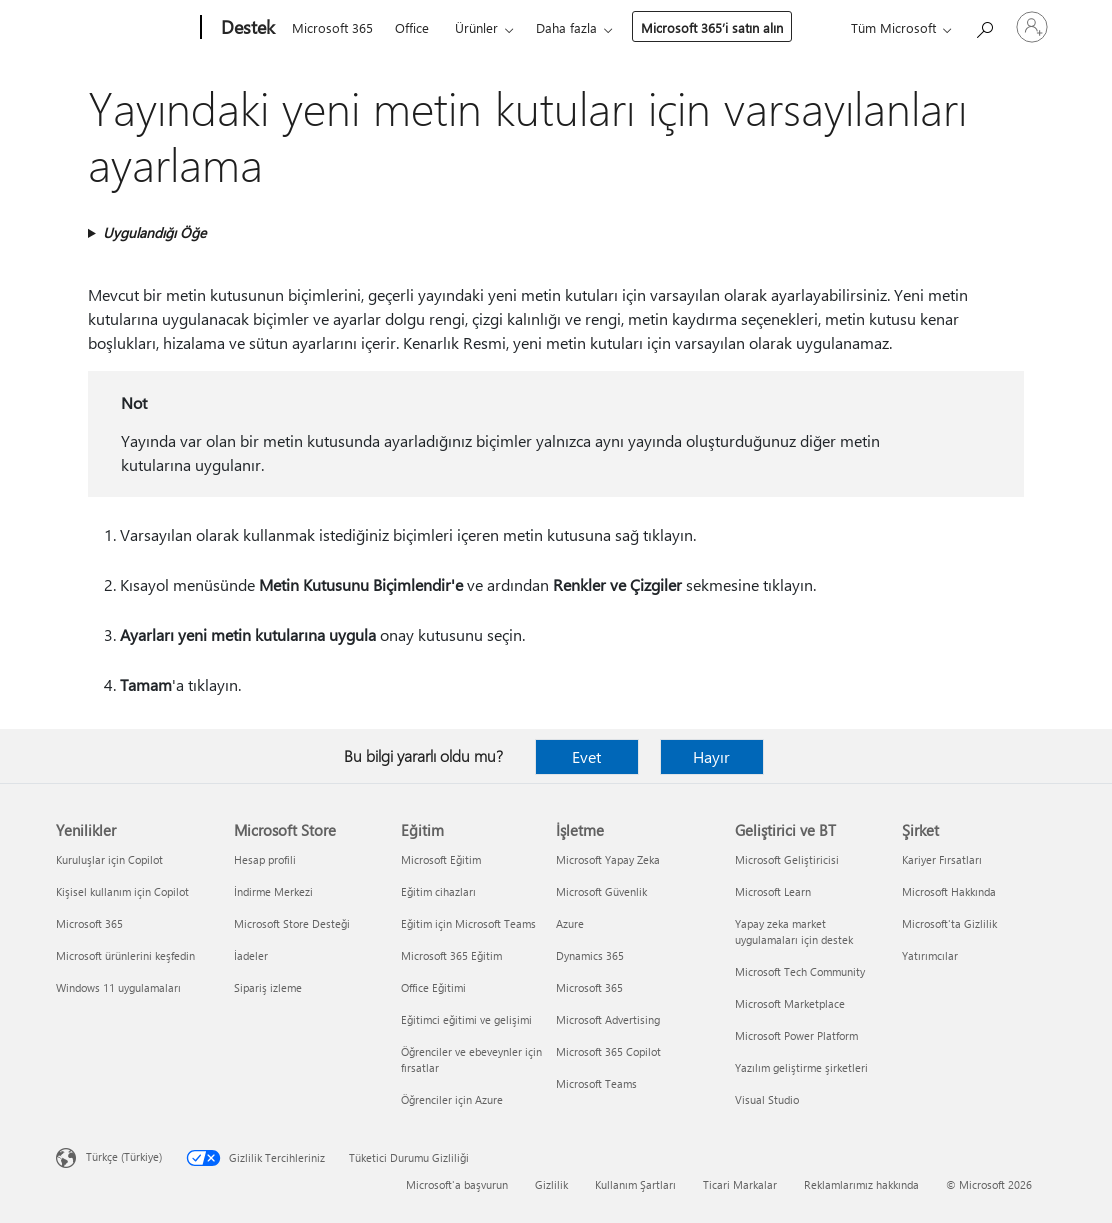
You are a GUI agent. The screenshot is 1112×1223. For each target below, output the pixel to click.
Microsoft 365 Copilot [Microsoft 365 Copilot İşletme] (608, 1051)
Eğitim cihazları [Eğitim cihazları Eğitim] (438, 891)
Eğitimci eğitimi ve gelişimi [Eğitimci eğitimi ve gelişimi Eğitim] (466, 1019)
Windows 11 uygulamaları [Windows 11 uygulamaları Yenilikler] (118, 987)
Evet (586, 756)
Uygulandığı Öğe (154, 232)
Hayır (711, 756)
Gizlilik (551, 1184)
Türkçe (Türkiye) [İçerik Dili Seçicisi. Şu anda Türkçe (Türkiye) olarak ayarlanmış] (124, 1156)
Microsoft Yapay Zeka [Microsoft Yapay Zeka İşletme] (608, 859)
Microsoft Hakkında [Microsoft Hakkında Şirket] (949, 891)
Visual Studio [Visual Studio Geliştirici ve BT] (767, 1099)
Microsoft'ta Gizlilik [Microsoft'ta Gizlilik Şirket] (949, 923)
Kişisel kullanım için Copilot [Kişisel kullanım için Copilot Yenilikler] (122, 891)
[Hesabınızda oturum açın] (1032, 27)
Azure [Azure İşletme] (570, 923)
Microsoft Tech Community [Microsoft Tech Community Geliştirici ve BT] (800, 971)
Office (412, 27)
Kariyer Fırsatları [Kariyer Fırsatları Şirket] (942, 859)
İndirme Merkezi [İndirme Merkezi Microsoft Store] (273, 891)
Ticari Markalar (740, 1184)
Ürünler (476, 27)
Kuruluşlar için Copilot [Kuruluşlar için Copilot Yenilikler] (109, 859)
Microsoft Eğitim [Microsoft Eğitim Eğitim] (441, 859)
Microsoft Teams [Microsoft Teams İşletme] (596, 1083)
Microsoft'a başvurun (457, 1184)
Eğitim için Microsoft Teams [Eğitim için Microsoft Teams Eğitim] (468, 923)
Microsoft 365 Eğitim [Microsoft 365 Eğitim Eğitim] (451, 955)
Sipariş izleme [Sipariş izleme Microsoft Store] (268, 987)
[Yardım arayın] (984, 25)
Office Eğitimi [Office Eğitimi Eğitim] (433, 987)
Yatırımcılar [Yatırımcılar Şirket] (930, 955)
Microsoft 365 (332, 27)
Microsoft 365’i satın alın (712, 27)
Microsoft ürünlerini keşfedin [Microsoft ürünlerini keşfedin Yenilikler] (125, 955)
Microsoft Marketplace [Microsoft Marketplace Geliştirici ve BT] (790, 1003)
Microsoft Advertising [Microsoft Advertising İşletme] (608, 1019)
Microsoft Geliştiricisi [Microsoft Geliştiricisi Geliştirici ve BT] (787, 859)
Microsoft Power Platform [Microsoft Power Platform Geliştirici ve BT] (796, 1035)
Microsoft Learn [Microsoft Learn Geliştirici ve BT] (773, 891)
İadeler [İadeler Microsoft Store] (251, 955)
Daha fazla (566, 27)
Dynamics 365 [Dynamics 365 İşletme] (590, 955)
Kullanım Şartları (635, 1184)
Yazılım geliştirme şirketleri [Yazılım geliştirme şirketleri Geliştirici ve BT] (801, 1067)
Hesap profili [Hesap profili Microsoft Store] (265, 859)
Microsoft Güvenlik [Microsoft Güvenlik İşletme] (601, 891)
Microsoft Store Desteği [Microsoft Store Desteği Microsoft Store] (292, 923)
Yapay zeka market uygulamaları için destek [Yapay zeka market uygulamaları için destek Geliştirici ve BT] (794, 931)
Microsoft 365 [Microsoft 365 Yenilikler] (89, 923)
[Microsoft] (124, 28)
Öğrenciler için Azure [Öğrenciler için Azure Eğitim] (452, 1099)
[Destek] (246, 28)
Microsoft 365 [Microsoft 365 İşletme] (589, 987)
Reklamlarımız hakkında (861, 1184)
